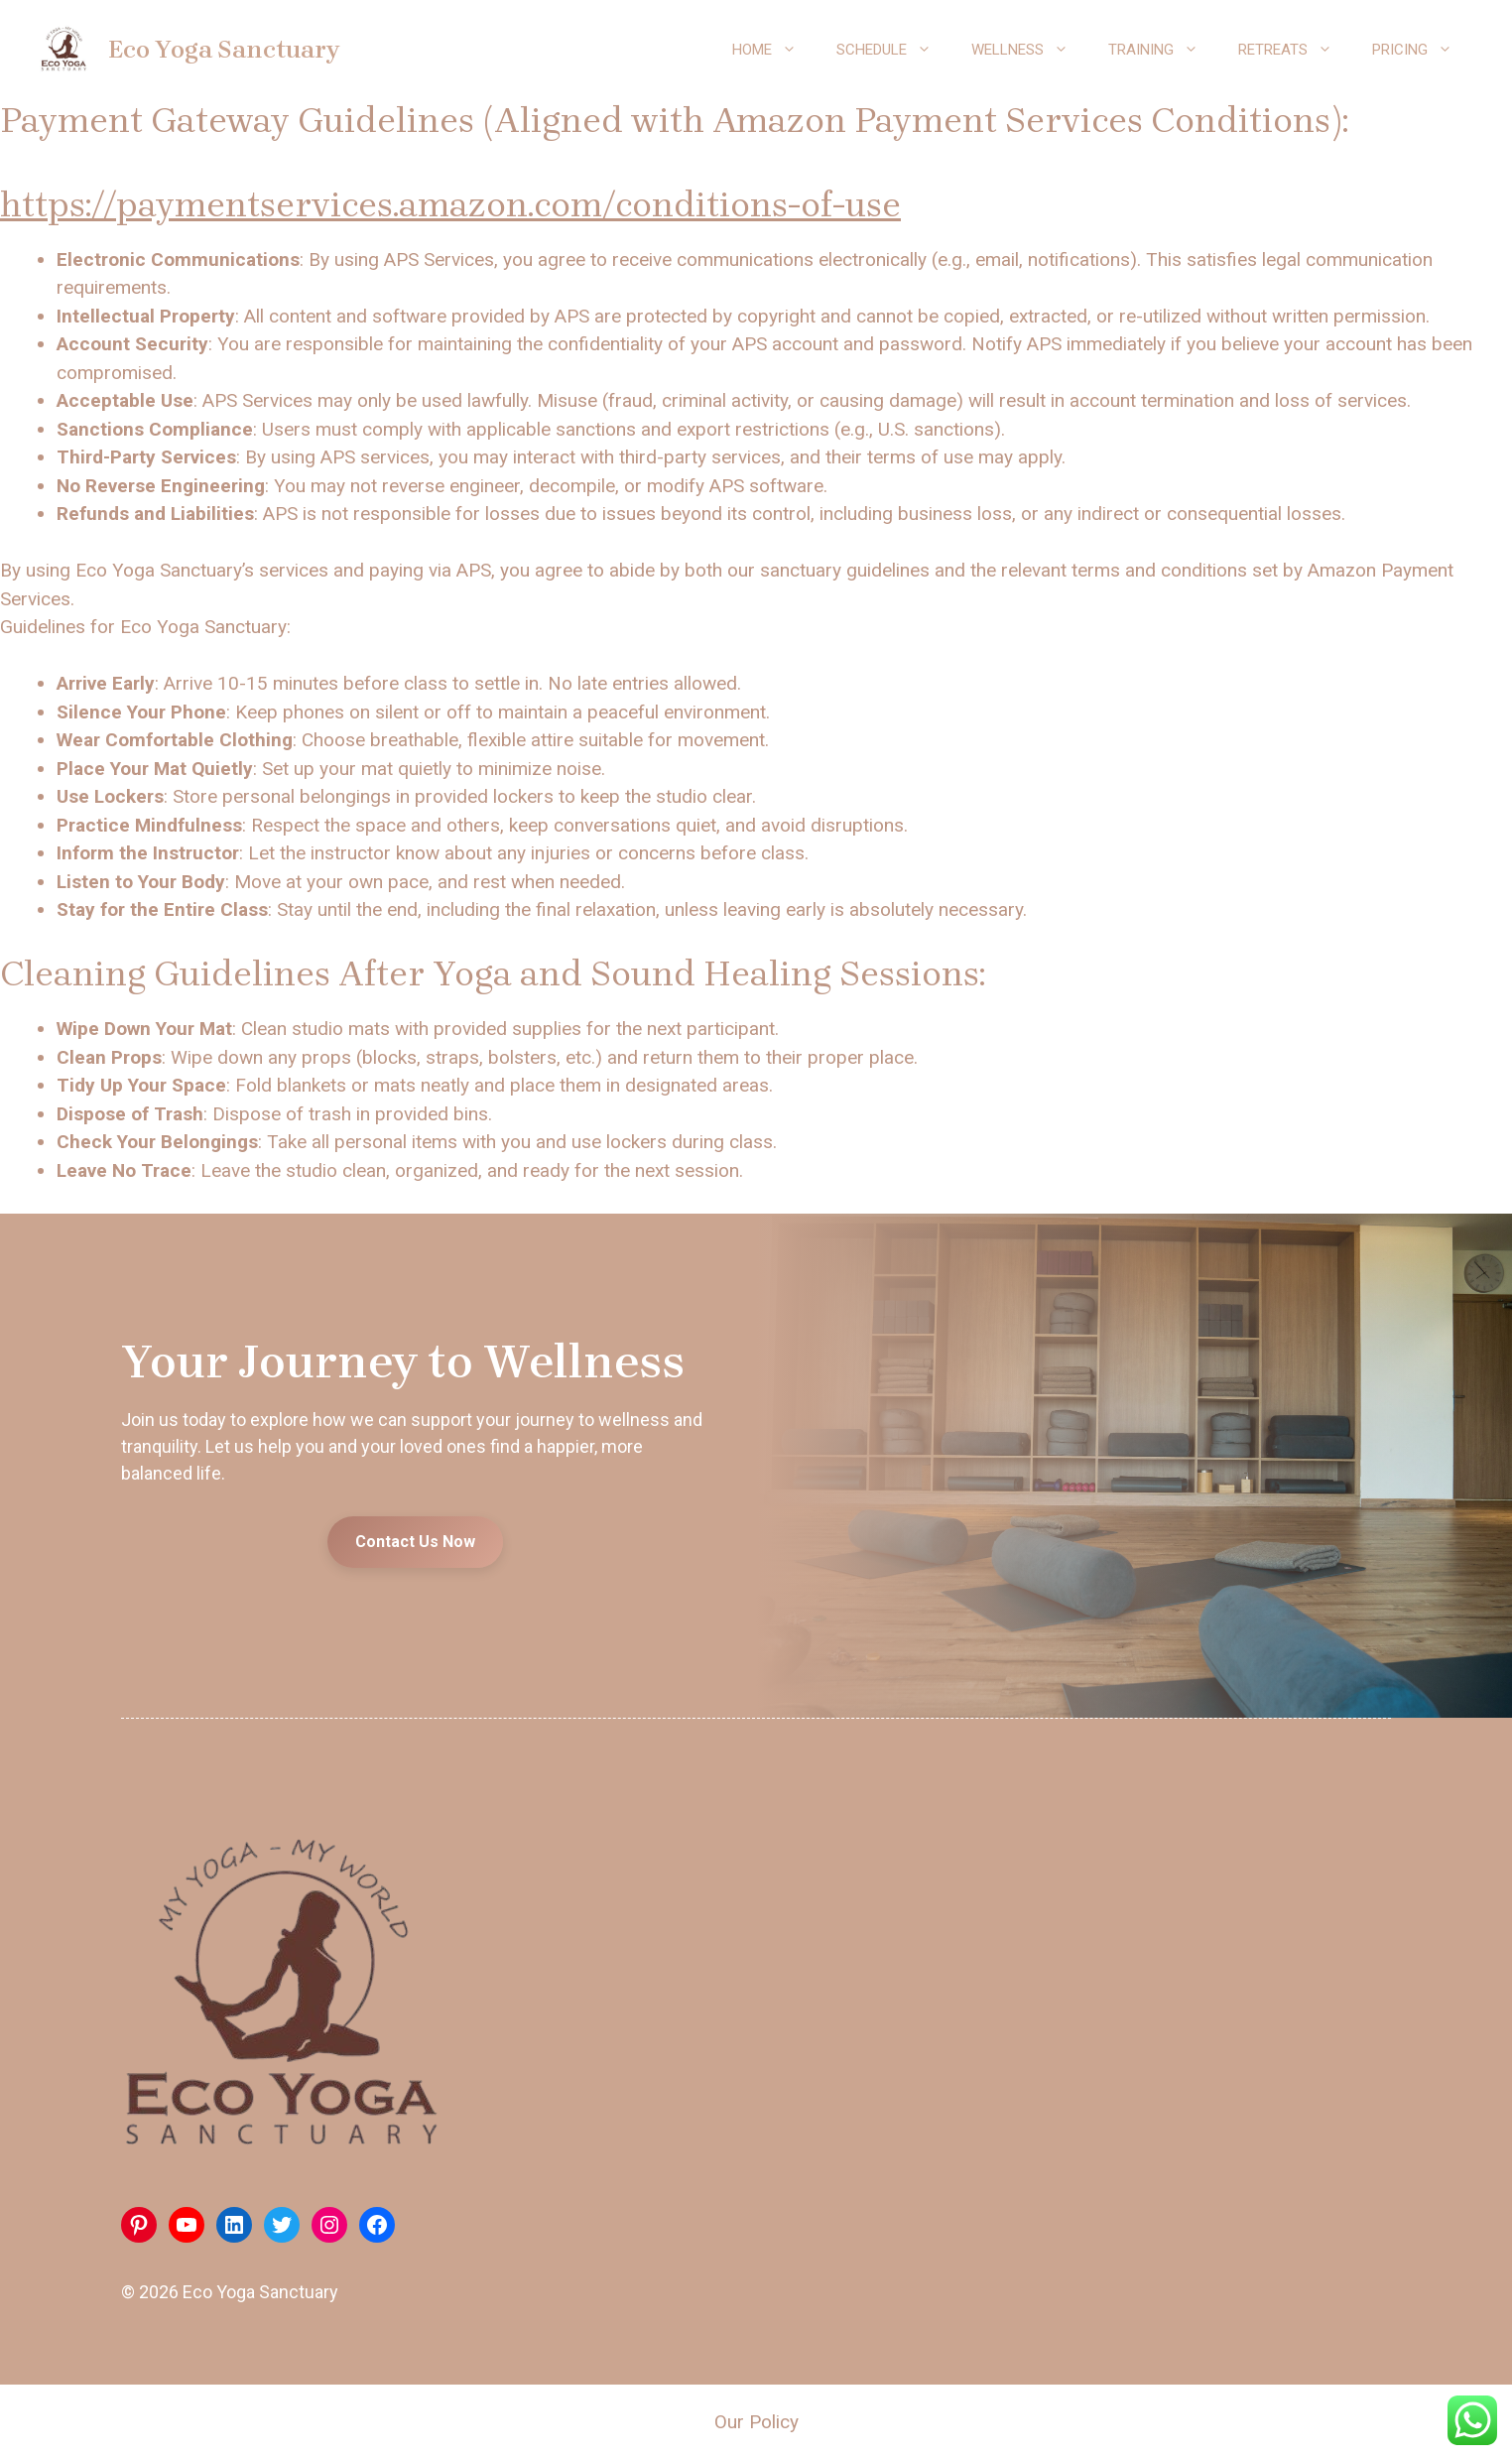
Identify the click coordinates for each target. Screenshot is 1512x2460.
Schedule (893, 49)
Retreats (1295, 49)
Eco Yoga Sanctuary (223, 49)
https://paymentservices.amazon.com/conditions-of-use (450, 204)
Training (1163, 49)
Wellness (1029, 49)
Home (774, 49)
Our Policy (756, 2421)
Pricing (1422, 49)
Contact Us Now (415, 1541)
